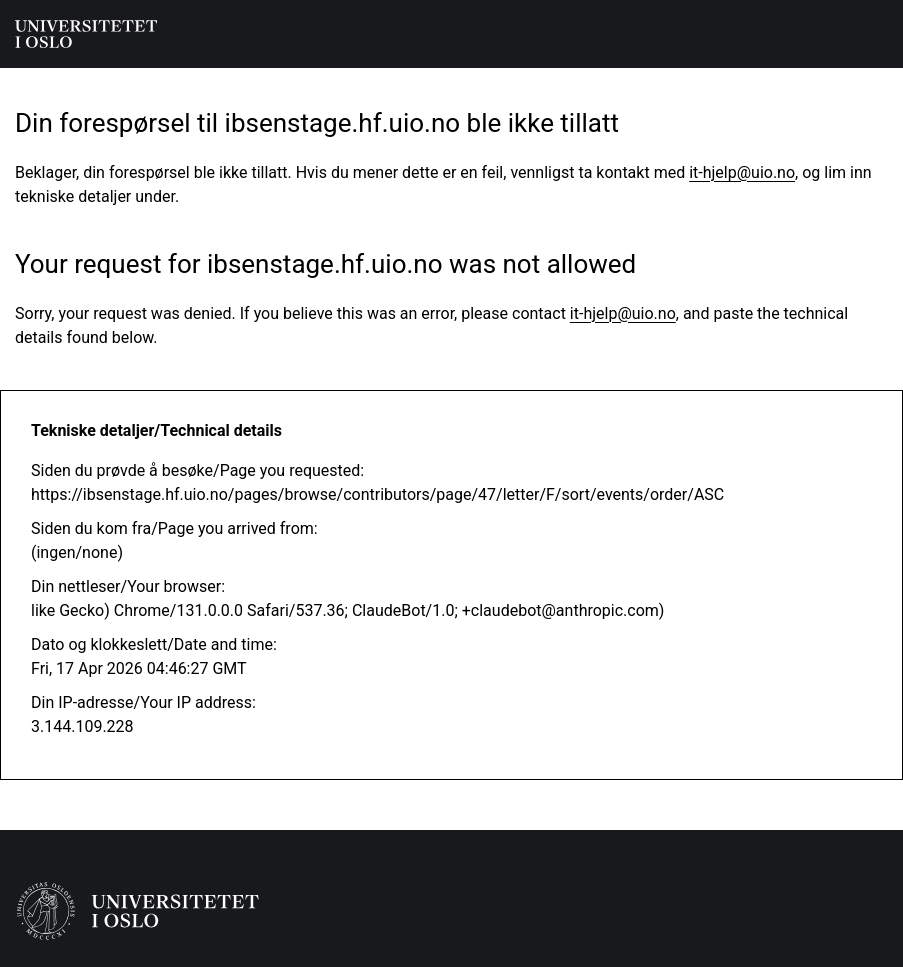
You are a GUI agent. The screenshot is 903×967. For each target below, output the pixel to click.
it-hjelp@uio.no (742, 172)
